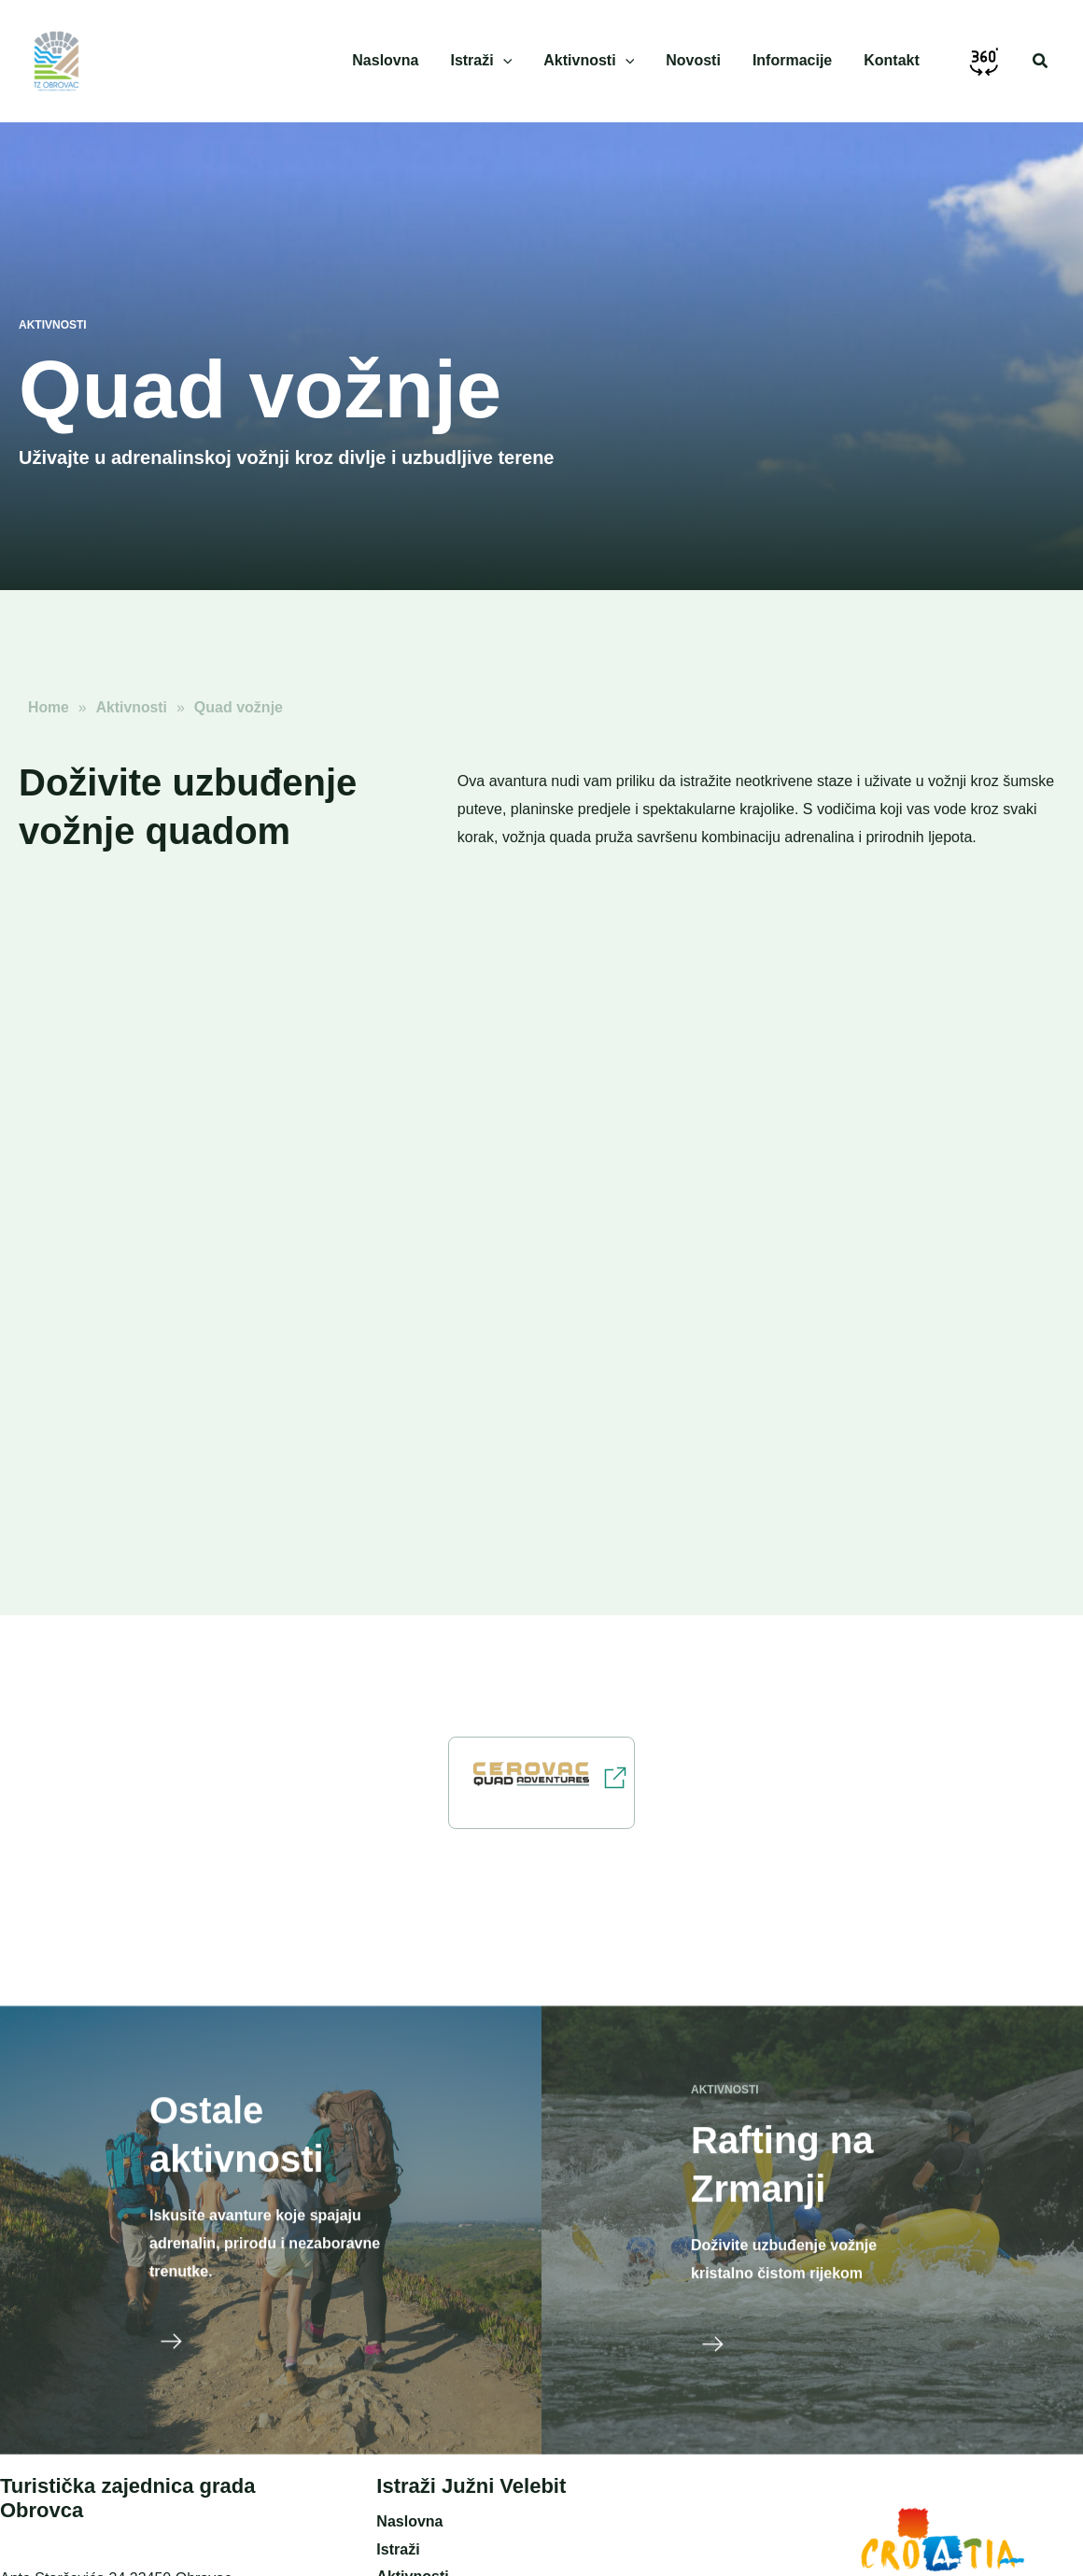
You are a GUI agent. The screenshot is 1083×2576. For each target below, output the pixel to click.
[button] (1041, 61)
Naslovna (409, 2521)
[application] (511, 62)
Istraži (397, 2549)
